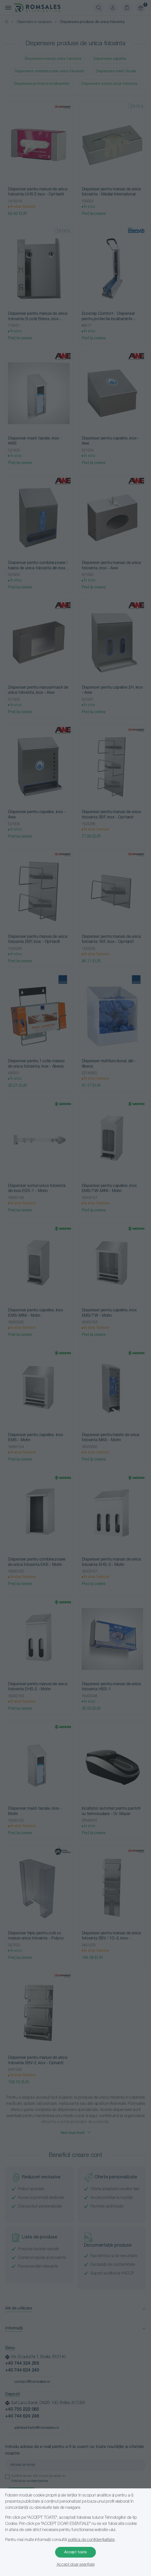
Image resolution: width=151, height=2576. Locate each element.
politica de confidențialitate (91, 2540)
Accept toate (75, 2552)
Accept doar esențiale (76, 2565)
